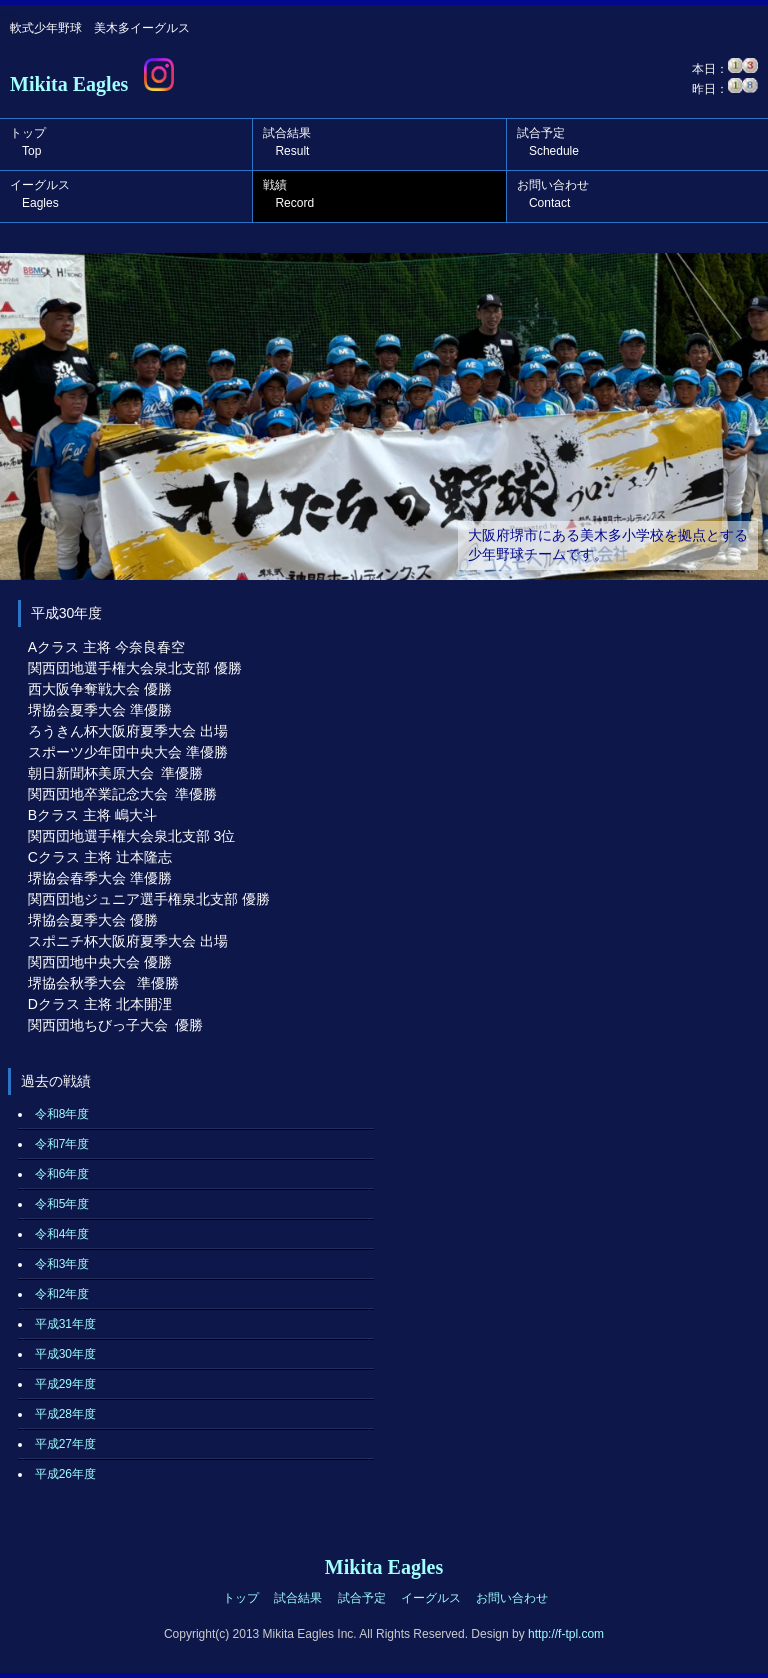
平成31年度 (65, 1324)
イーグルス (40, 194)
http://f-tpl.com (566, 1634)
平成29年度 (65, 1384)
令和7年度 (62, 1144)
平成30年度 (65, 1354)
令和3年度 (62, 1264)
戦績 (288, 194)
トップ (28, 142)
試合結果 (287, 142)
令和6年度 (62, 1174)
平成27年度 (65, 1444)
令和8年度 (62, 1114)
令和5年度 (62, 1204)
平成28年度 (65, 1414)
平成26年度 (65, 1474)
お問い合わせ (553, 194)
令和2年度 (62, 1294)
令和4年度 (62, 1234)
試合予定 (548, 142)
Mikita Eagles (69, 84)
